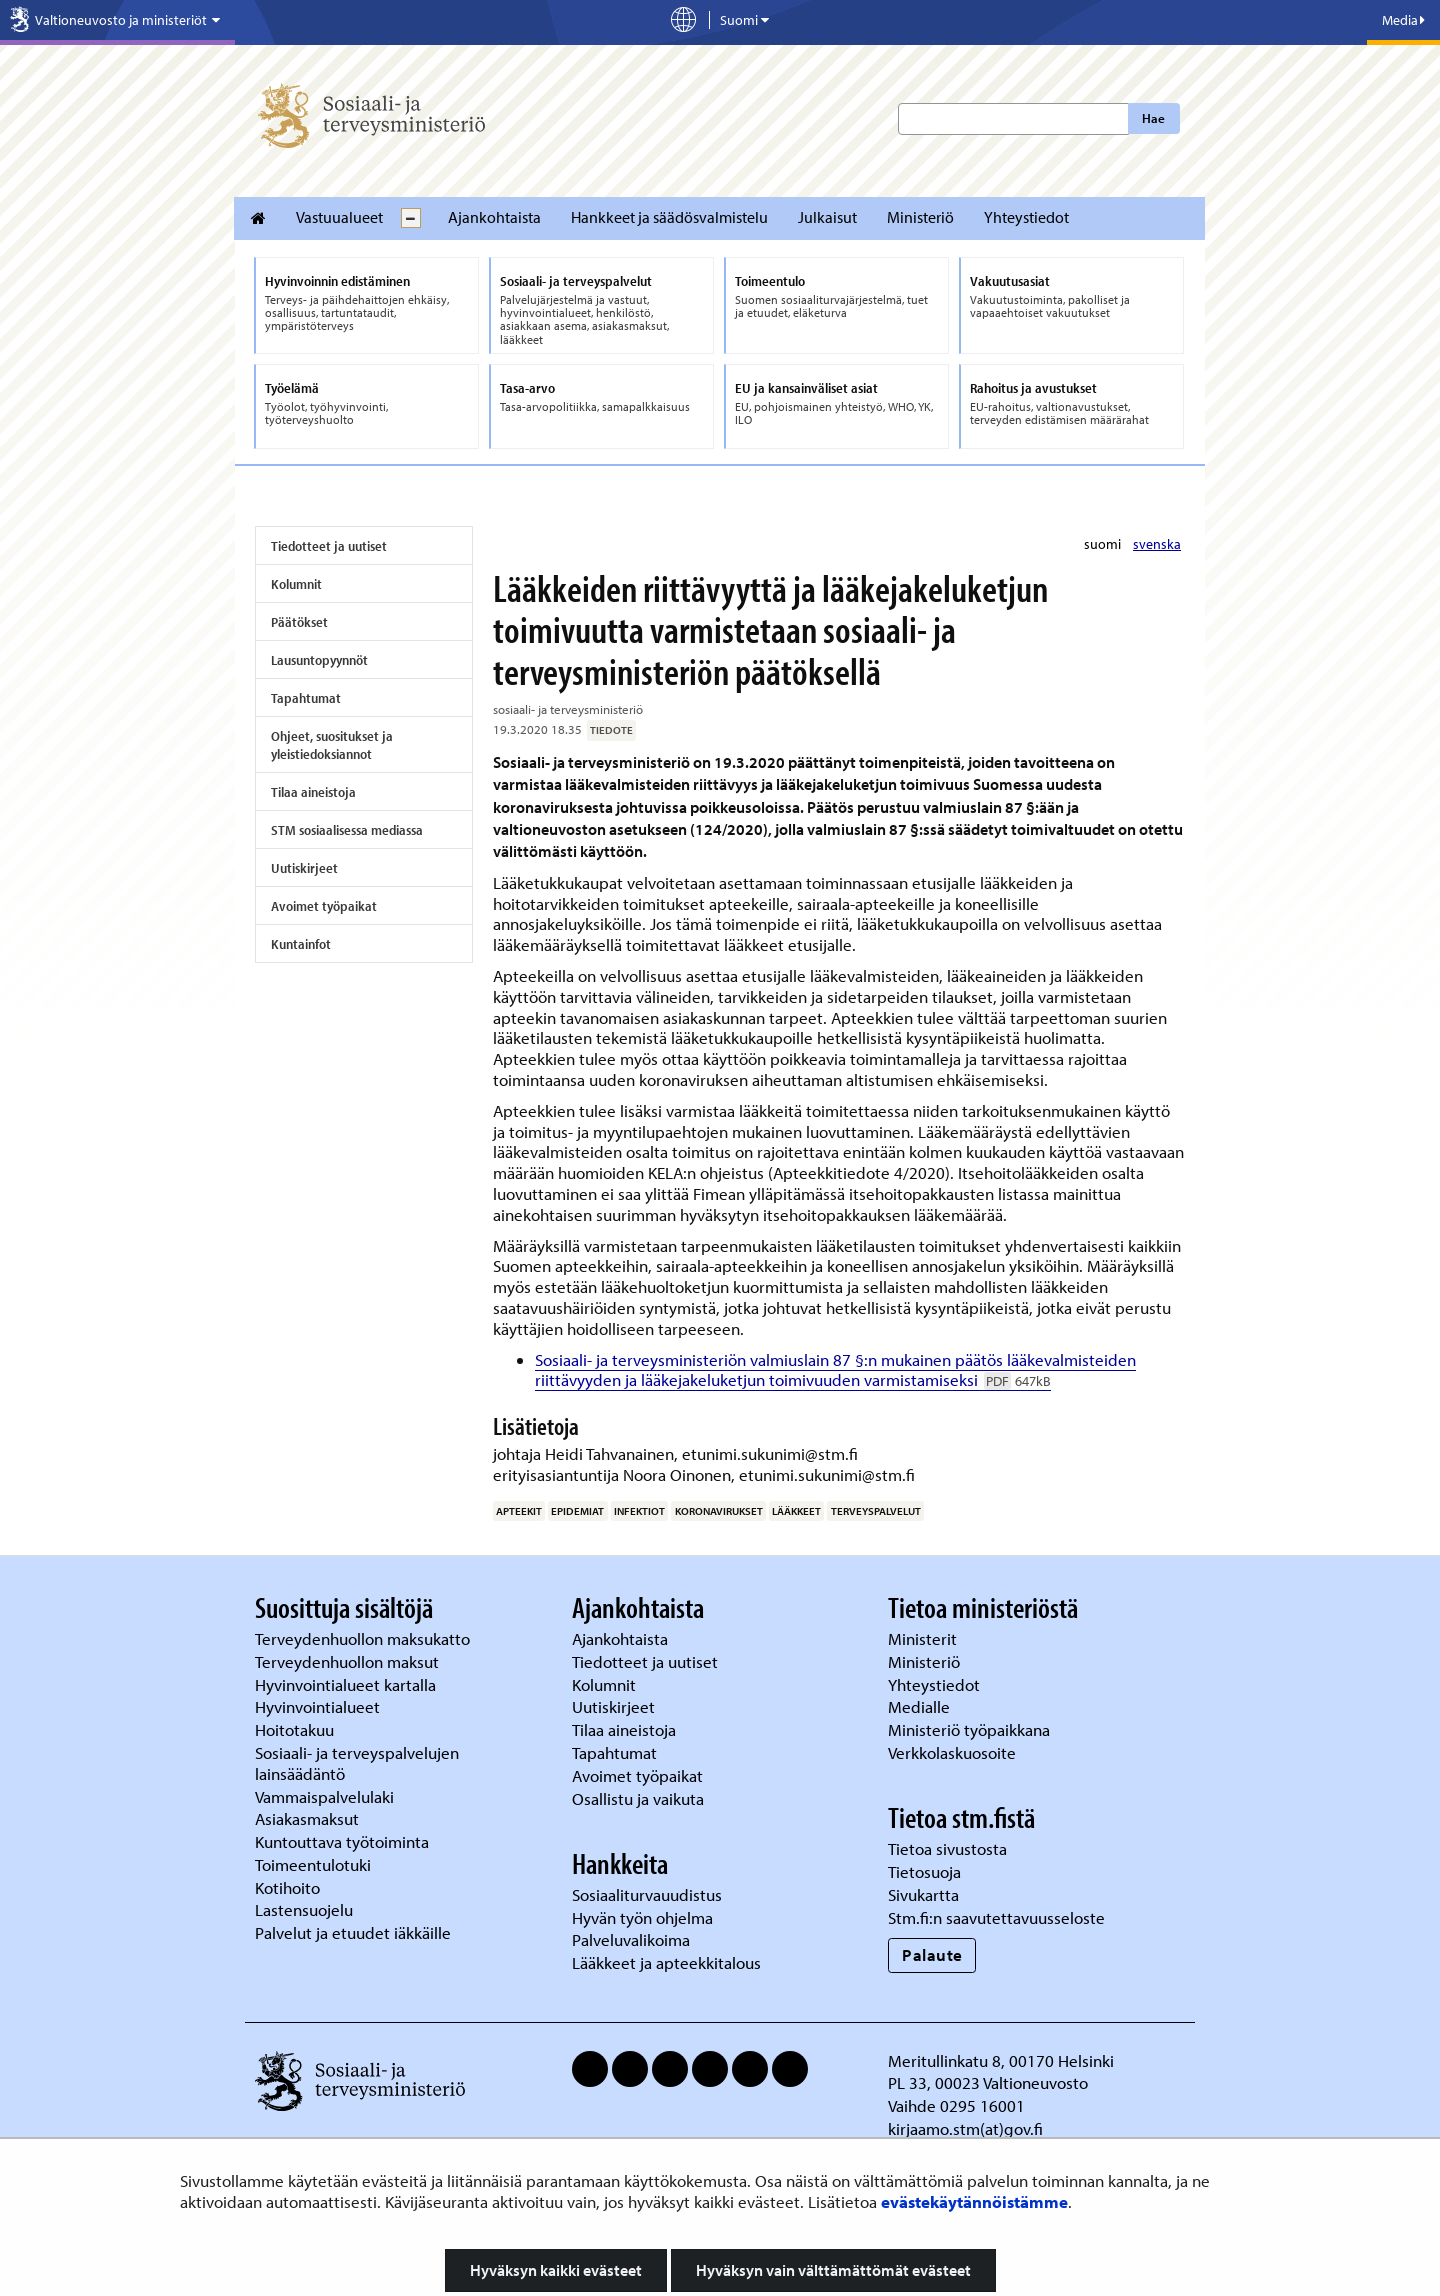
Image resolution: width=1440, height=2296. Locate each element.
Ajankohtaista (494, 217)
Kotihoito (287, 1887)
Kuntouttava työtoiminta (342, 1841)
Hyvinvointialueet (319, 1706)
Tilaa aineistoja (313, 792)
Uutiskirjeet (304, 868)
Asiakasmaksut (307, 1818)
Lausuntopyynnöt (319, 660)
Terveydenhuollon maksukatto (364, 1638)
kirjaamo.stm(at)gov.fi (965, 2128)
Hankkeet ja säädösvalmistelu (669, 217)
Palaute (932, 1954)
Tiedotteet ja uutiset (329, 546)
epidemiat (577, 1511)
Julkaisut (827, 217)
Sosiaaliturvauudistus (647, 1894)
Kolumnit (296, 584)
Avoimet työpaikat (324, 906)
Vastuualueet (339, 217)
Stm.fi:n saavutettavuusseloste (996, 1917)
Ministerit (924, 1638)
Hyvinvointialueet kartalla (347, 1684)
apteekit (519, 1511)
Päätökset (299, 622)
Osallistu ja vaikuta (638, 1798)
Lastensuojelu (306, 1909)
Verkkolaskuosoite (954, 1752)
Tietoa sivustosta (947, 1848)
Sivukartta (923, 1894)
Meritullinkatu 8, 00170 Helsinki (1001, 2060)
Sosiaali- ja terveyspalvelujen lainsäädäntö (357, 1763)
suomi (1104, 544)
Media (1403, 20)
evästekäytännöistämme (974, 2201)
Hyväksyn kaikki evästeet (556, 2270)
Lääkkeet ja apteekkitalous (666, 1962)
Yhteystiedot (1026, 217)
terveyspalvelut (876, 1511)
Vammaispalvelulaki (326, 1796)
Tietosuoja (924, 1871)
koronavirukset (719, 1511)
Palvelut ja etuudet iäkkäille (353, 1932)
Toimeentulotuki (315, 1864)
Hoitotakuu (296, 1729)
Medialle (921, 1706)
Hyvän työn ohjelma (642, 1917)
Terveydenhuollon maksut (349, 1661)
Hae (1153, 118)
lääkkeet (796, 1511)
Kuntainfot (301, 944)
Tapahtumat (306, 698)
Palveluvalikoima (631, 1939)
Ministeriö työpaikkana (971, 1729)
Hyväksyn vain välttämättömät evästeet (833, 2270)
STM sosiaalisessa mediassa (347, 830)
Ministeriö (920, 217)
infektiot (639, 1511)
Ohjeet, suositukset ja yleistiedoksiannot (332, 745)
